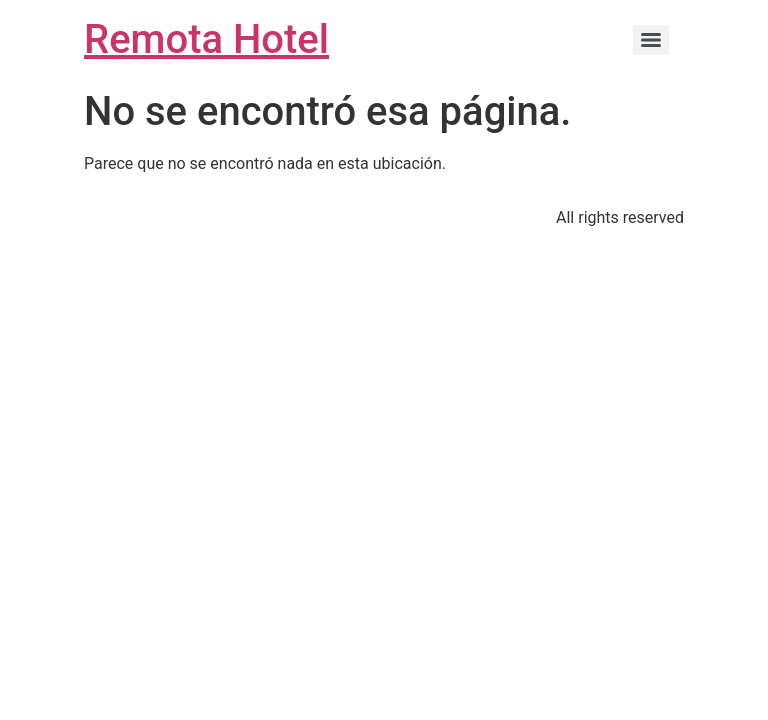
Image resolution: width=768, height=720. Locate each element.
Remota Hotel (206, 39)
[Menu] (651, 40)
